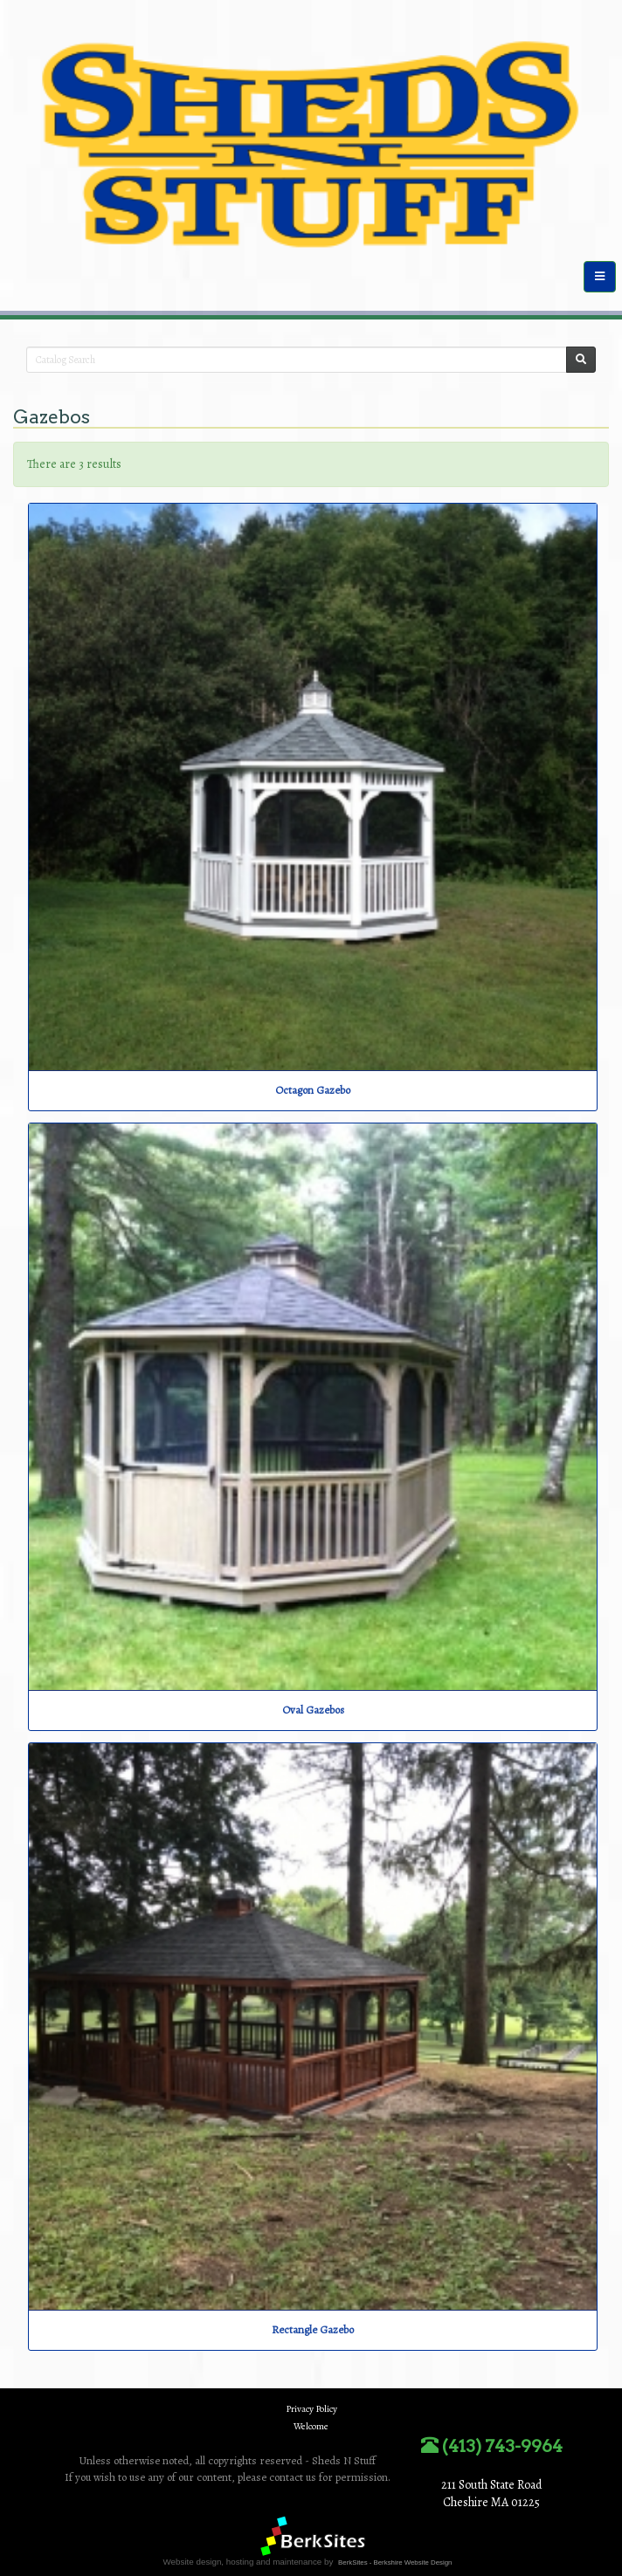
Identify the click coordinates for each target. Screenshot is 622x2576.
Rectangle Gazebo (313, 2329)
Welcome (311, 2426)
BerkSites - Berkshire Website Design (395, 2562)
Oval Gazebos (313, 1709)
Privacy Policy (311, 2408)
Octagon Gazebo (312, 1089)
